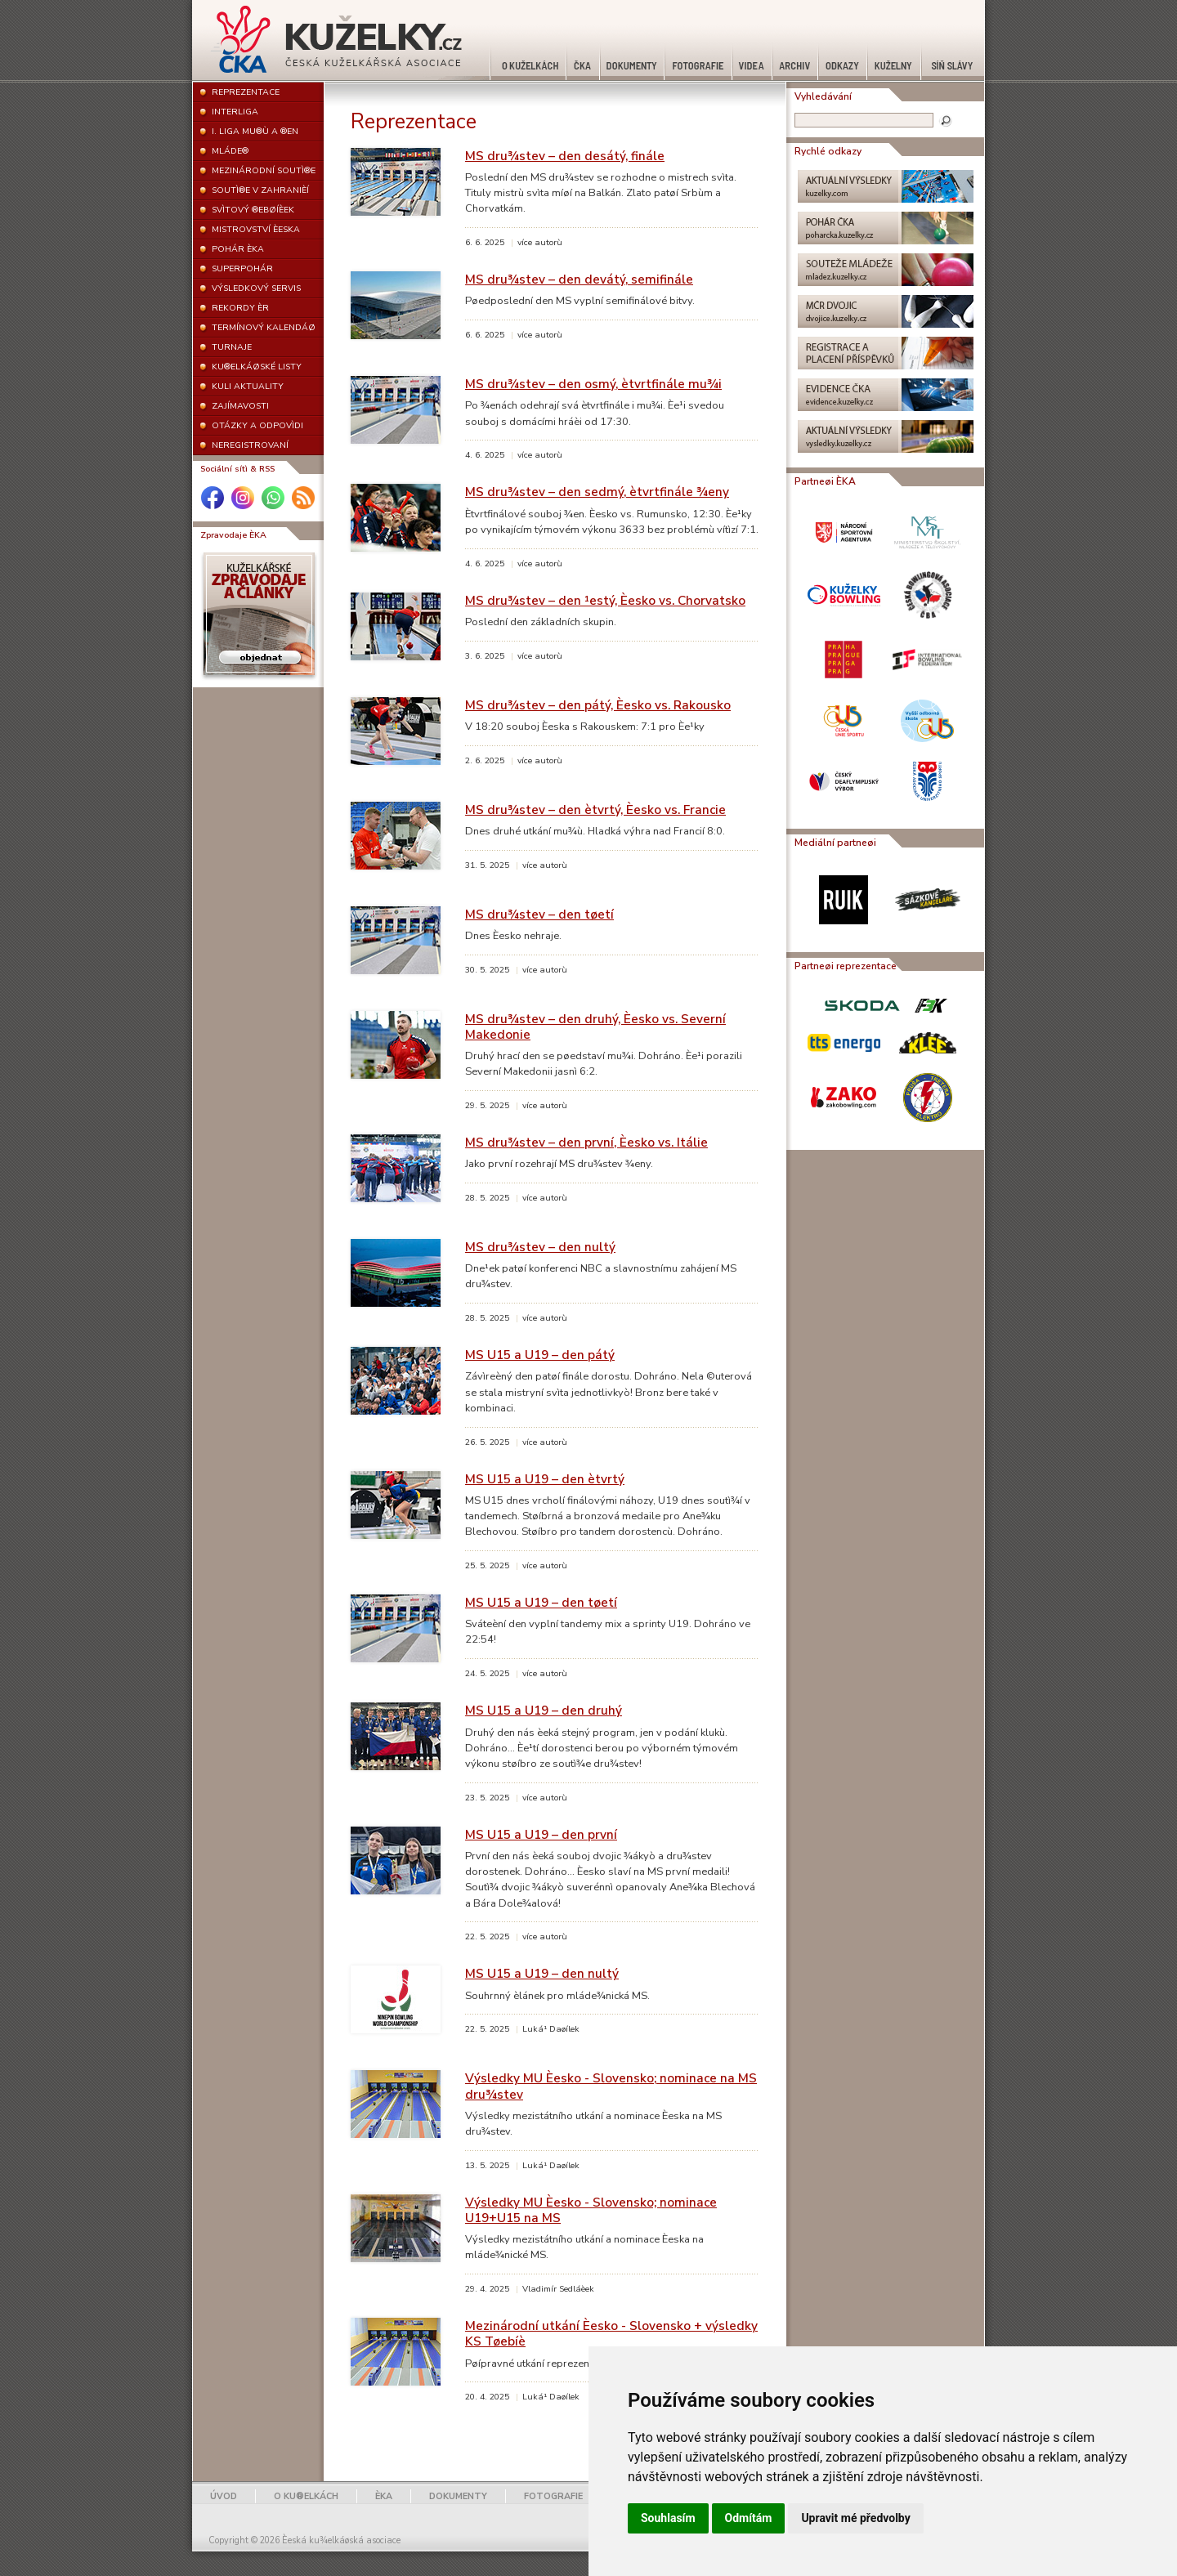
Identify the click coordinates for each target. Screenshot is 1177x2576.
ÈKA (383, 2496)
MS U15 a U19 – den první (541, 1834)
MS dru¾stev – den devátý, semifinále (579, 279)
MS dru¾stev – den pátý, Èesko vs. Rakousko (598, 704)
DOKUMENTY (458, 2496)
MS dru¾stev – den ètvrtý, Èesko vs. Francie (595, 809)
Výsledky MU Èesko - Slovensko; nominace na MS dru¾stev (611, 2085)
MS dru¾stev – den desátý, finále (565, 155)
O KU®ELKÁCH (306, 2496)
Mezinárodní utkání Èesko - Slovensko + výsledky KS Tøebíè (611, 2333)
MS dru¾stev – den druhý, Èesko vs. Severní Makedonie (595, 1026)
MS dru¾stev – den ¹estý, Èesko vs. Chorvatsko (605, 600)
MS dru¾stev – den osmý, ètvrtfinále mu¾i (593, 383)
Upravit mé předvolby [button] (855, 2518)
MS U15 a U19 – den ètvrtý (544, 1478)
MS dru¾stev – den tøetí (539, 914)
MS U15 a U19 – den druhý (543, 1710)
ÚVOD (223, 2496)
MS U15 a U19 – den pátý (540, 1354)
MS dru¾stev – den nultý (540, 1246)
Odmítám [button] (748, 2518)
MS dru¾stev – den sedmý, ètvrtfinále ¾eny (597, 491)
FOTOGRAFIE (553, 2496)
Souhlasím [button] (668, 2518)
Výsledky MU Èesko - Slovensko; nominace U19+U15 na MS (591, 2210)
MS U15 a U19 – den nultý (542, 1973)
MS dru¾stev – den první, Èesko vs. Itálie (586, 1142)
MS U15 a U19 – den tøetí (541, 1602)
